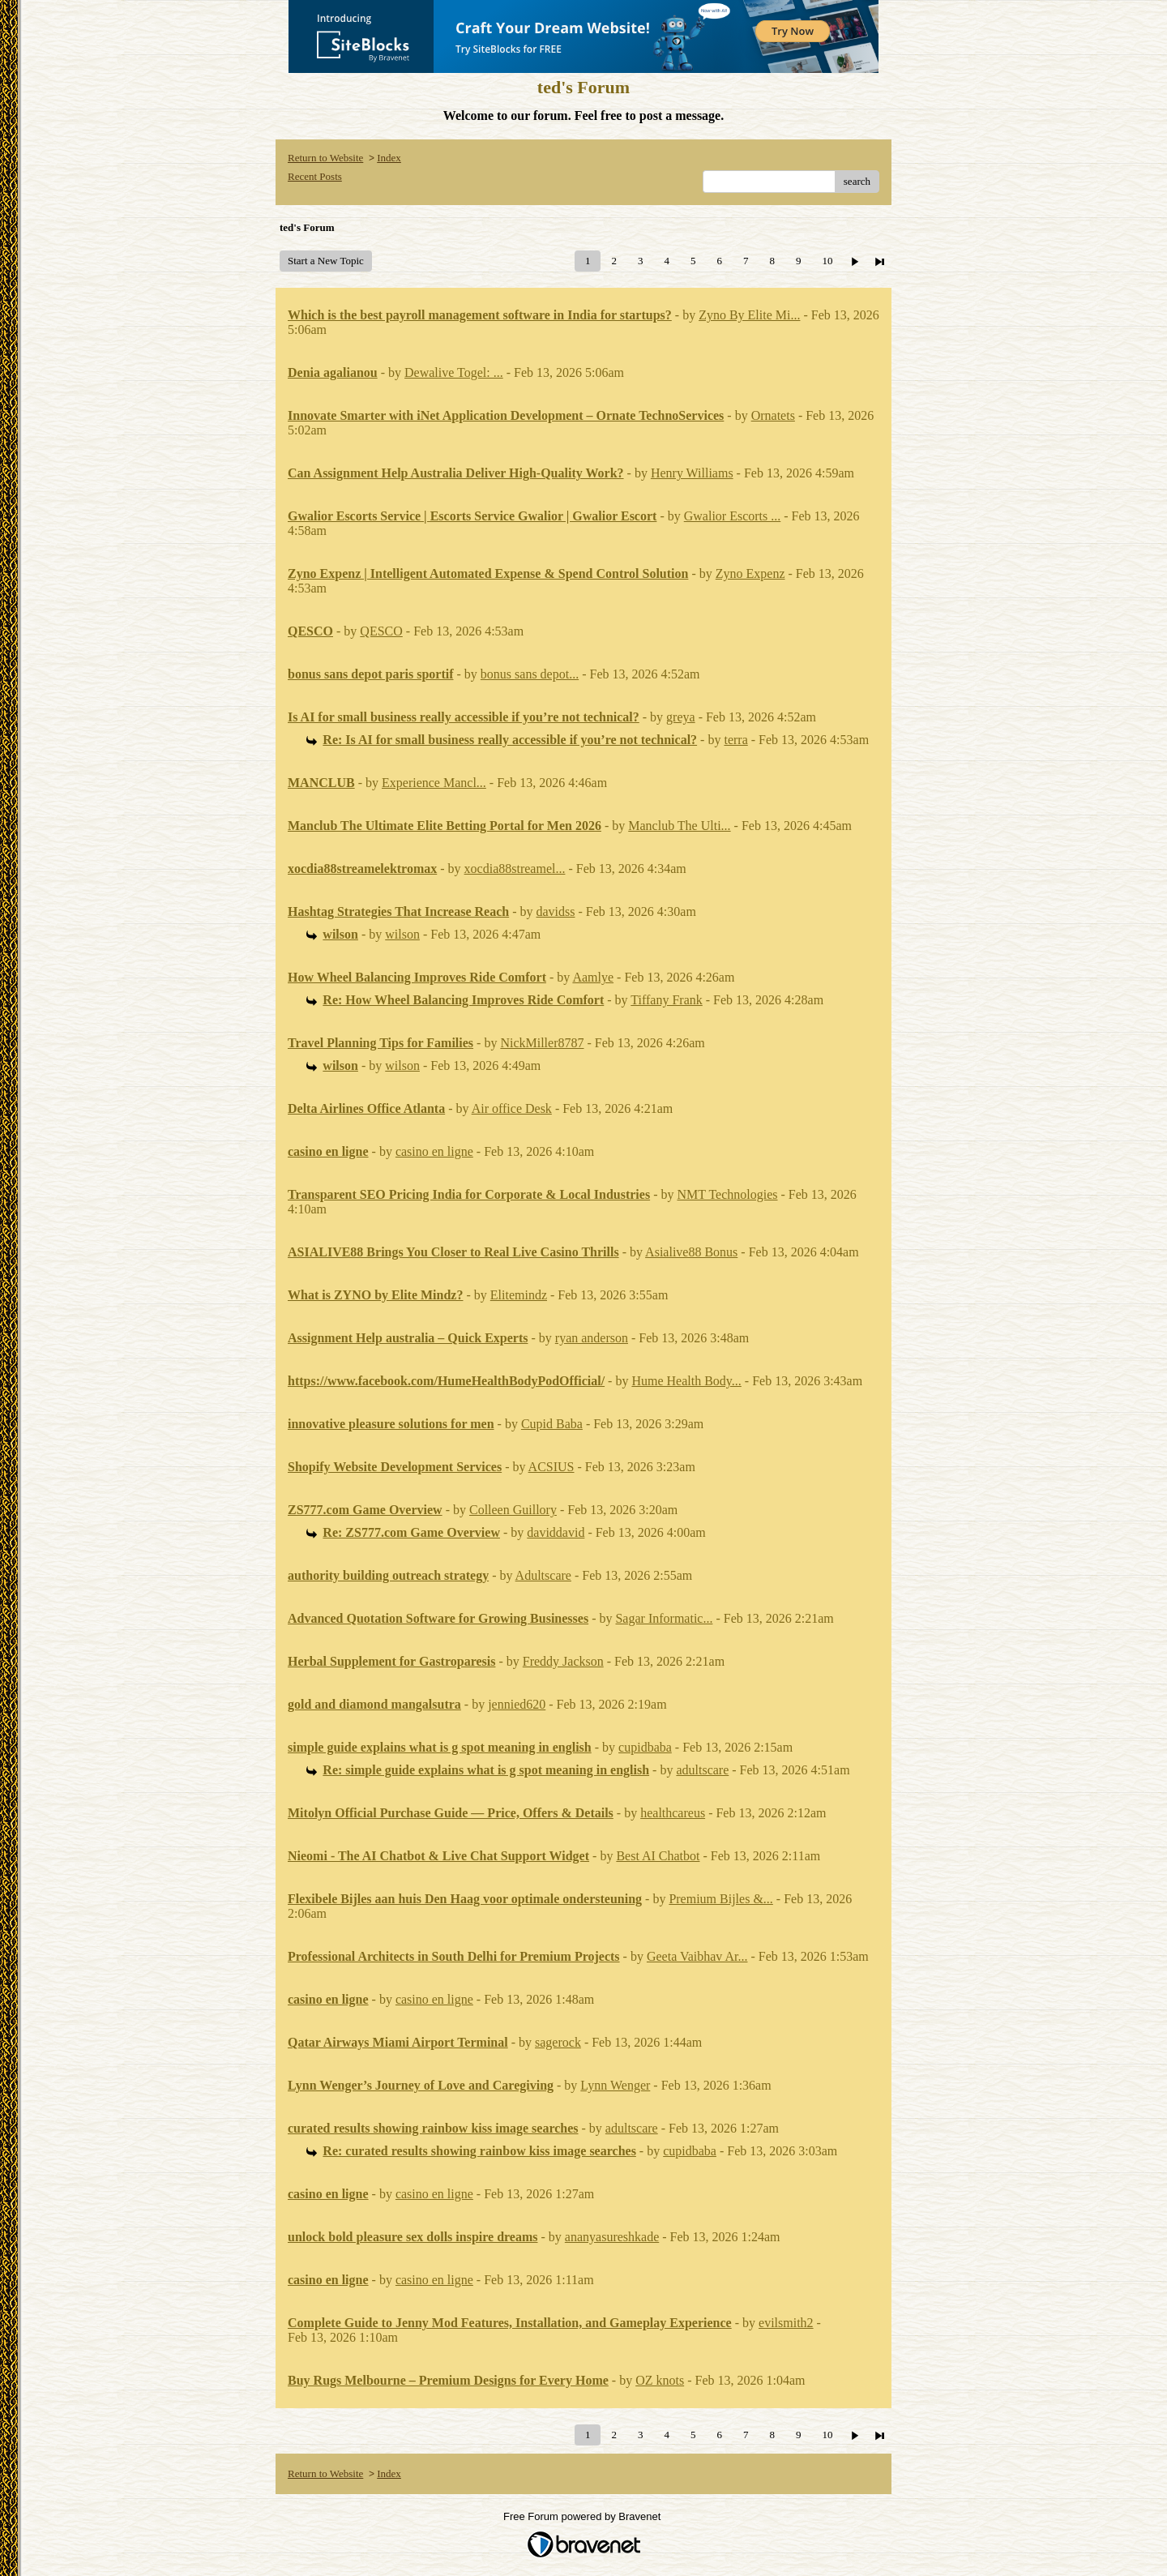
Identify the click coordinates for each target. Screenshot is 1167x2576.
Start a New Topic (326, 261)
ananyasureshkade (612, 2237)
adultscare (702, 1770)
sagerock (558, 2042)
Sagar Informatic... (663, 1618)
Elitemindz (518, 1295)
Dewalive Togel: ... (453, 372)
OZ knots (659, 2380)
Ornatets (773, 415)
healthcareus (672, 1813)
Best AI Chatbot (657, 1856)
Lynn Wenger (615, 2085)
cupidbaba (645, 1747)
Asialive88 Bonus (691, 1252)
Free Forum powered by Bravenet (583, 2516)
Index (389, 158)
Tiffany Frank (666, 1000)
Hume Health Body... (686, 1381)
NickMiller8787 (542, 1043)
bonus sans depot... (530, 674)
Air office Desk (512, 1108)
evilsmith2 (786, 2323)
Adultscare (543, 1575)
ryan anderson (591, 1338)
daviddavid (555, 1532)
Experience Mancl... (434, 782)
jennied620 (516, 1704)
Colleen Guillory (513, 1510)
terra (735, 740)
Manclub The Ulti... (679, 825)
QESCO (381, 631)
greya (680, 717)
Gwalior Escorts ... (732, 516)
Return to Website (325, 158)
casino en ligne (434, 1151)
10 (827, 261)
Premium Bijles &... (720, 1899)
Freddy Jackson (563, 1661)
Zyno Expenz (750, 573)
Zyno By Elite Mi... (749, 315)
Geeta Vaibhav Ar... (697, 1956)
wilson (402, 934)
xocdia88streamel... (515, 868)
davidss (555, 911)
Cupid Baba (552, 1424)
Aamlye (592, 977)
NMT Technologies (727, 1194)
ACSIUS (551, 1467)
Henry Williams (692, 473)
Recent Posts (315, 176)
